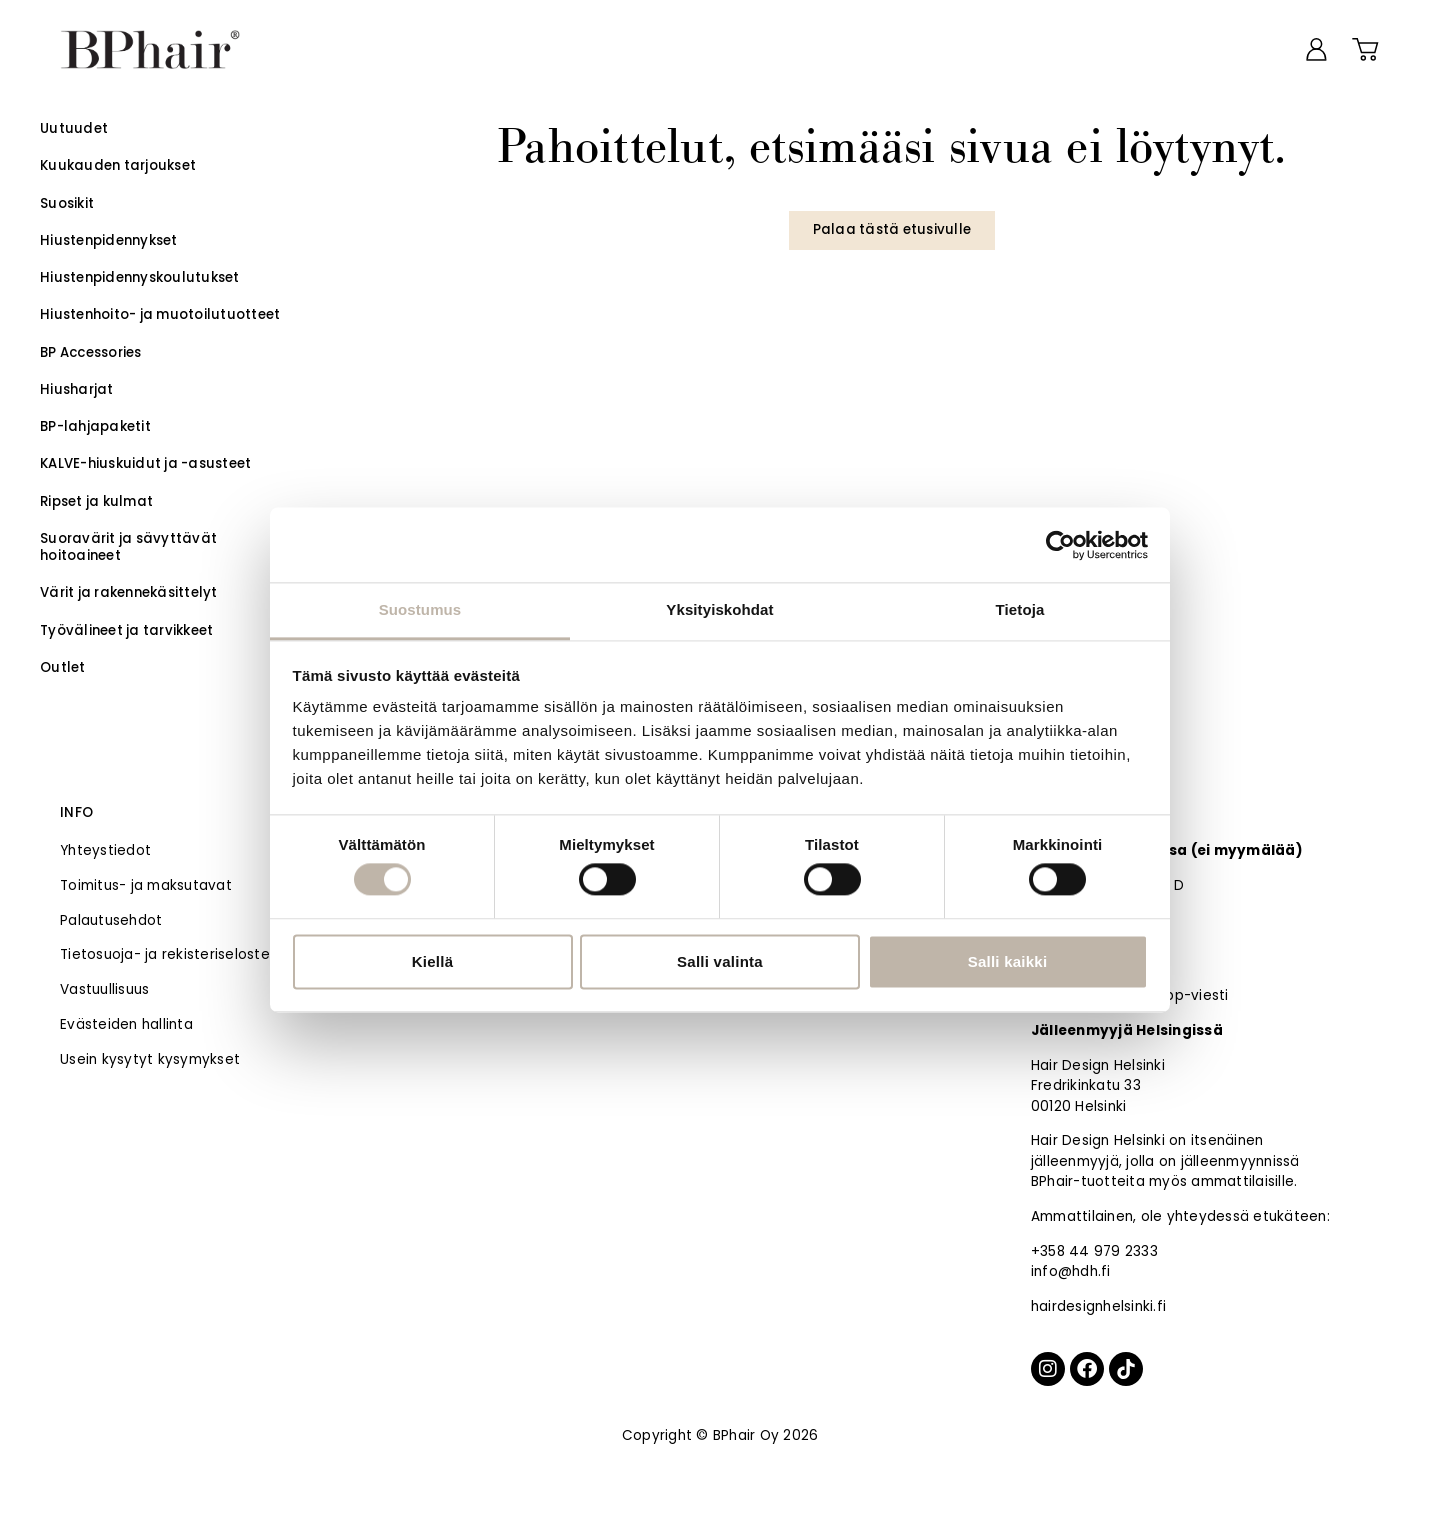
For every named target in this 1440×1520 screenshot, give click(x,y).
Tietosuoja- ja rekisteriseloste (165, 954)
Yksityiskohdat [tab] (719, 609)
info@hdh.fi (1071, 1271)
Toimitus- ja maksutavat (146, 885)
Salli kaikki (1008, 961)
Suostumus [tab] (420, 609)
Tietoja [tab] (1020, 609)
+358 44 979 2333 (1094, 1251)
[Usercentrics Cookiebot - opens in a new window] (1060, 545)
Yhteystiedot (105, 850)
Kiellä (433, 961)
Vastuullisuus (104, 989)
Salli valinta (720, 961)
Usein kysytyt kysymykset (150, 1059)
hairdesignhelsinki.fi (1098, 1306)
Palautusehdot (111, 920)
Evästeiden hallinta (126, 1024)
